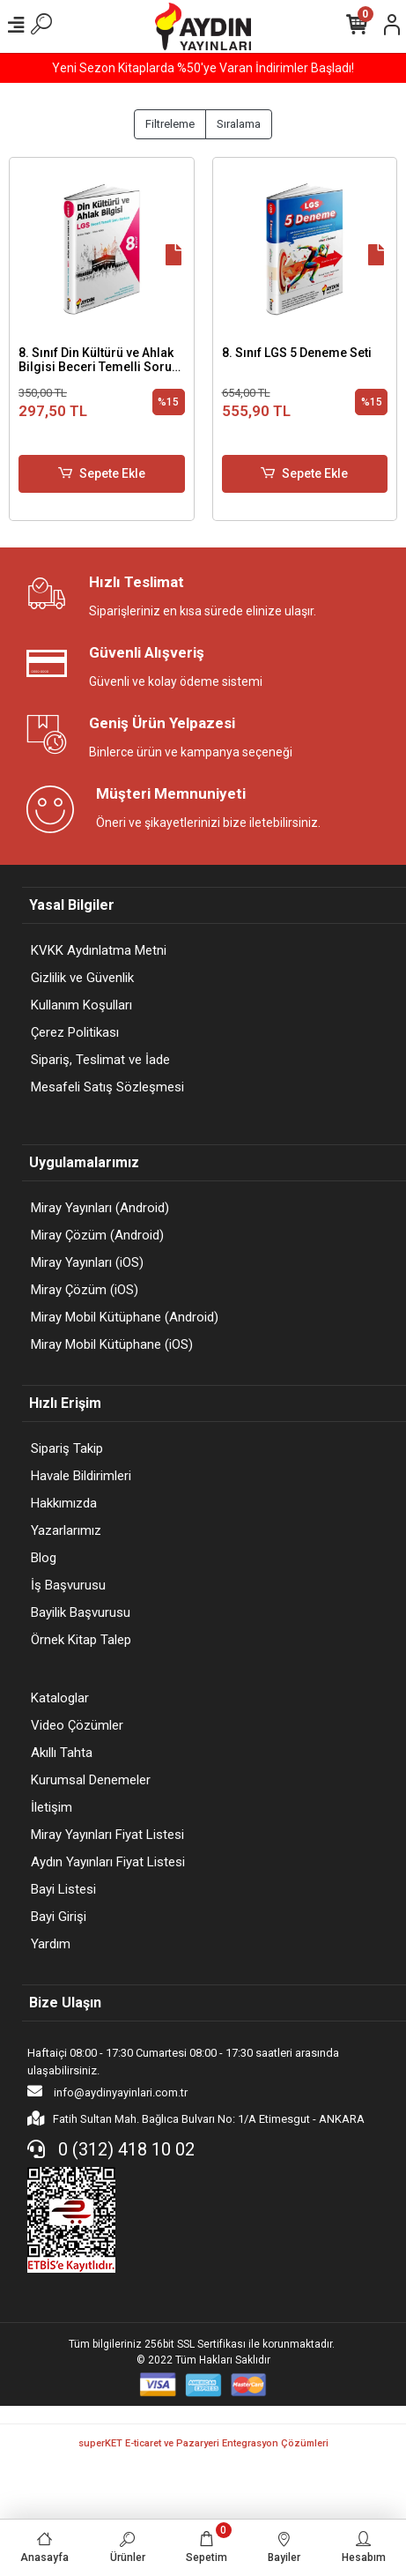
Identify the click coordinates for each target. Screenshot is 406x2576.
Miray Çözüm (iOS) (84, 1290)
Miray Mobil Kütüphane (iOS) (112, 1344)
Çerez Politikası (75, 1032)
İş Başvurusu (68, 1585)
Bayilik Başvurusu (80, 1612)
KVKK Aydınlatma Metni (98, 950)
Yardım (50, 1944)
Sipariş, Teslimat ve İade (100, 1060)
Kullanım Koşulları (81, 1005)
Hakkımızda (64, 1503)
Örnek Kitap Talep (81, 1640)
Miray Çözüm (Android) (97, 1235)
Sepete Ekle (101, 474)
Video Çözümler (77, 1725)
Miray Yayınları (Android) (100, 1208)
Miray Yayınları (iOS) (87, 1262)
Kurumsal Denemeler (91, 1780)
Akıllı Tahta (61, 1753)
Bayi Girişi (58, 1917)
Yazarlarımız (66, 1530)
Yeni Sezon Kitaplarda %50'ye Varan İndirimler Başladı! (203, 68)
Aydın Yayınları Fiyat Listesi (108, 1862)
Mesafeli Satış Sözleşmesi (107, 1087)
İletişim (51, 1807)
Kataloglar (60, 1698)
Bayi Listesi (63, 1889)
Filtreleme (170, 123)
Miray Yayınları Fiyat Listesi (107, 1835)
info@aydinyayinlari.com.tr (107, 2091)
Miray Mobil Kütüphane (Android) (124, 1317)
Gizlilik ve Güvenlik (82, 978)
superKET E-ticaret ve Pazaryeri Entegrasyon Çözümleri (203, 2443)
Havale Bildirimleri (81, 1476)
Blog (43, 1558)
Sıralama (239, 123)
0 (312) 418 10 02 (111, 2149)
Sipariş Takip (67, 1448)
